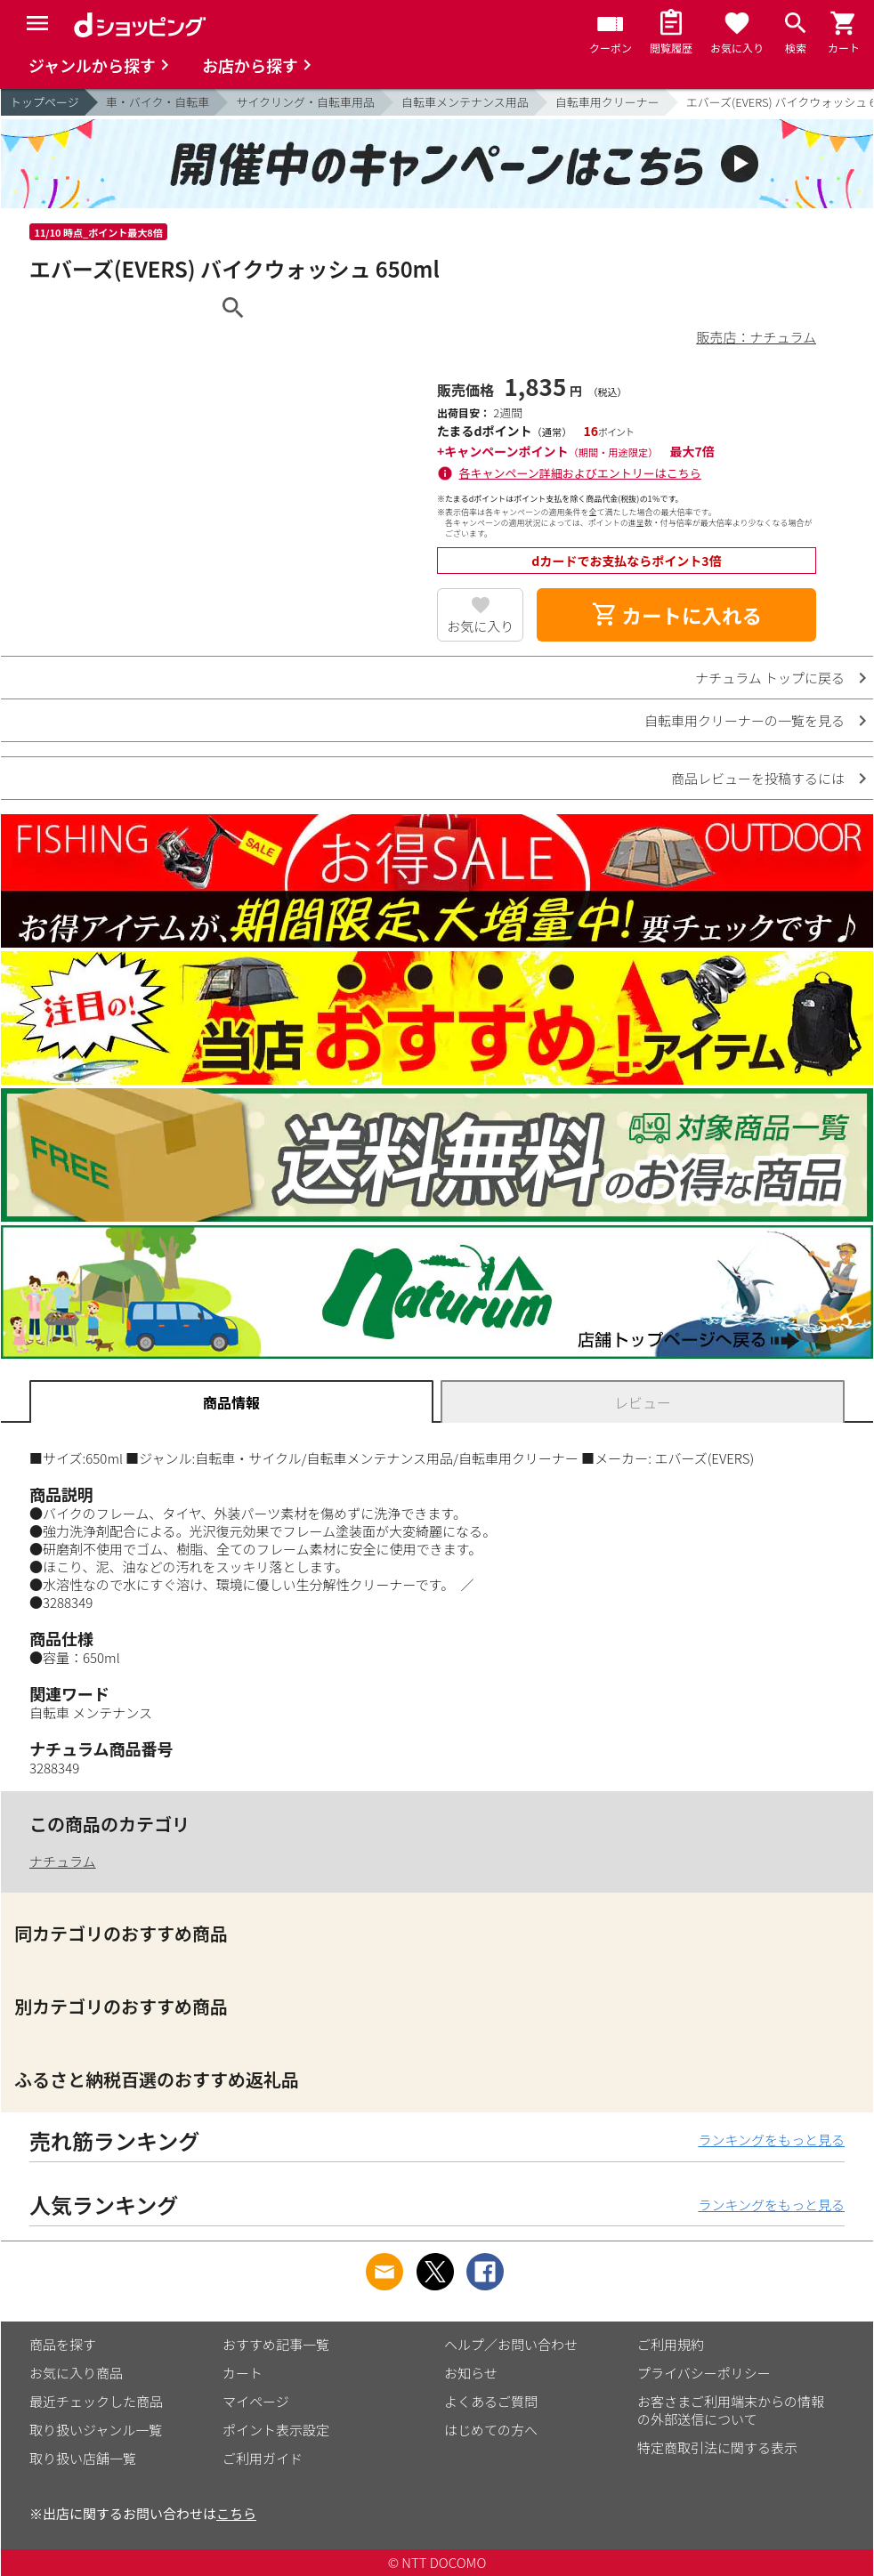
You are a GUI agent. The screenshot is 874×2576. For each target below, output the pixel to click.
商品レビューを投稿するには (758, 778)
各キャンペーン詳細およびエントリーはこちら (580, 472)
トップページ (44, 101)
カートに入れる (676, 615)
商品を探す (62, 2344)
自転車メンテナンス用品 (465, 101)
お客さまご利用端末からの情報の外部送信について (730, 2410)
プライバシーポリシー (704, 2372)
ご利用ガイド (263, 2458)
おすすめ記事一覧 (276, 2344)
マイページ (256, 2401)
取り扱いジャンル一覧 (95, 2429)
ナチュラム (62, 1861)
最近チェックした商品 (96, 2401)
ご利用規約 (670, 2344)
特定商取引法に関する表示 (717, 2447)
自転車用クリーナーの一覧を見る (744, 720)
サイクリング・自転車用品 (305, 101)
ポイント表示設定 (276, 2429)
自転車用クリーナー (607, 101)
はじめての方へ (491, 2429)
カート (243, 2372)
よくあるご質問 (491, 2401)
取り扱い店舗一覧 (82, 2458)
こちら (236, 2513)
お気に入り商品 (76, 2372)
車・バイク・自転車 (157, 101)
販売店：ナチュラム (756, 336)
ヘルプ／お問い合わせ (511, 2344)
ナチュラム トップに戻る (770, 677)
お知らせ (471, 2372)
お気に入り (480, 626)
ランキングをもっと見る (771, 2139)
